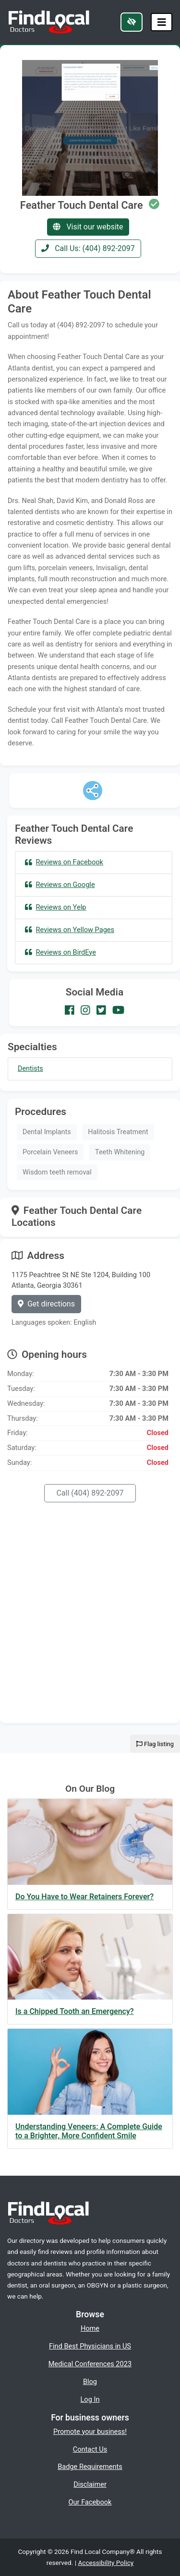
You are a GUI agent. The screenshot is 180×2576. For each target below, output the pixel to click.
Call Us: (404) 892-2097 (88, 248)
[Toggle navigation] (162, 22)
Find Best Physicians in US (90, 2346)
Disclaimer (90, 2484)
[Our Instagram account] (85, 1010)
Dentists (30, 1069)
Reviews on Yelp (55, 907)
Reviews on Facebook (64, 862)
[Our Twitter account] (101, 1010)
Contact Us (90, 2449)
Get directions (46, 1303)
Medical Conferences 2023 (90, 2364)
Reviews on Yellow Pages (69, 929)
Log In (90, 2399)
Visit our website (88, 226)
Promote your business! (90, 2431)
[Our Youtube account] (118, 1010)
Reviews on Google (60, 884)
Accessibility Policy (105, 2562)
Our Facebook (90, 2502)
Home (90, 2328)
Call (89, 1493)
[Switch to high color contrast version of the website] (131, 22)
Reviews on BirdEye (60, 952)
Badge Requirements (90, 2466)
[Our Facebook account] (69, 1010)
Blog (90, 2381)
